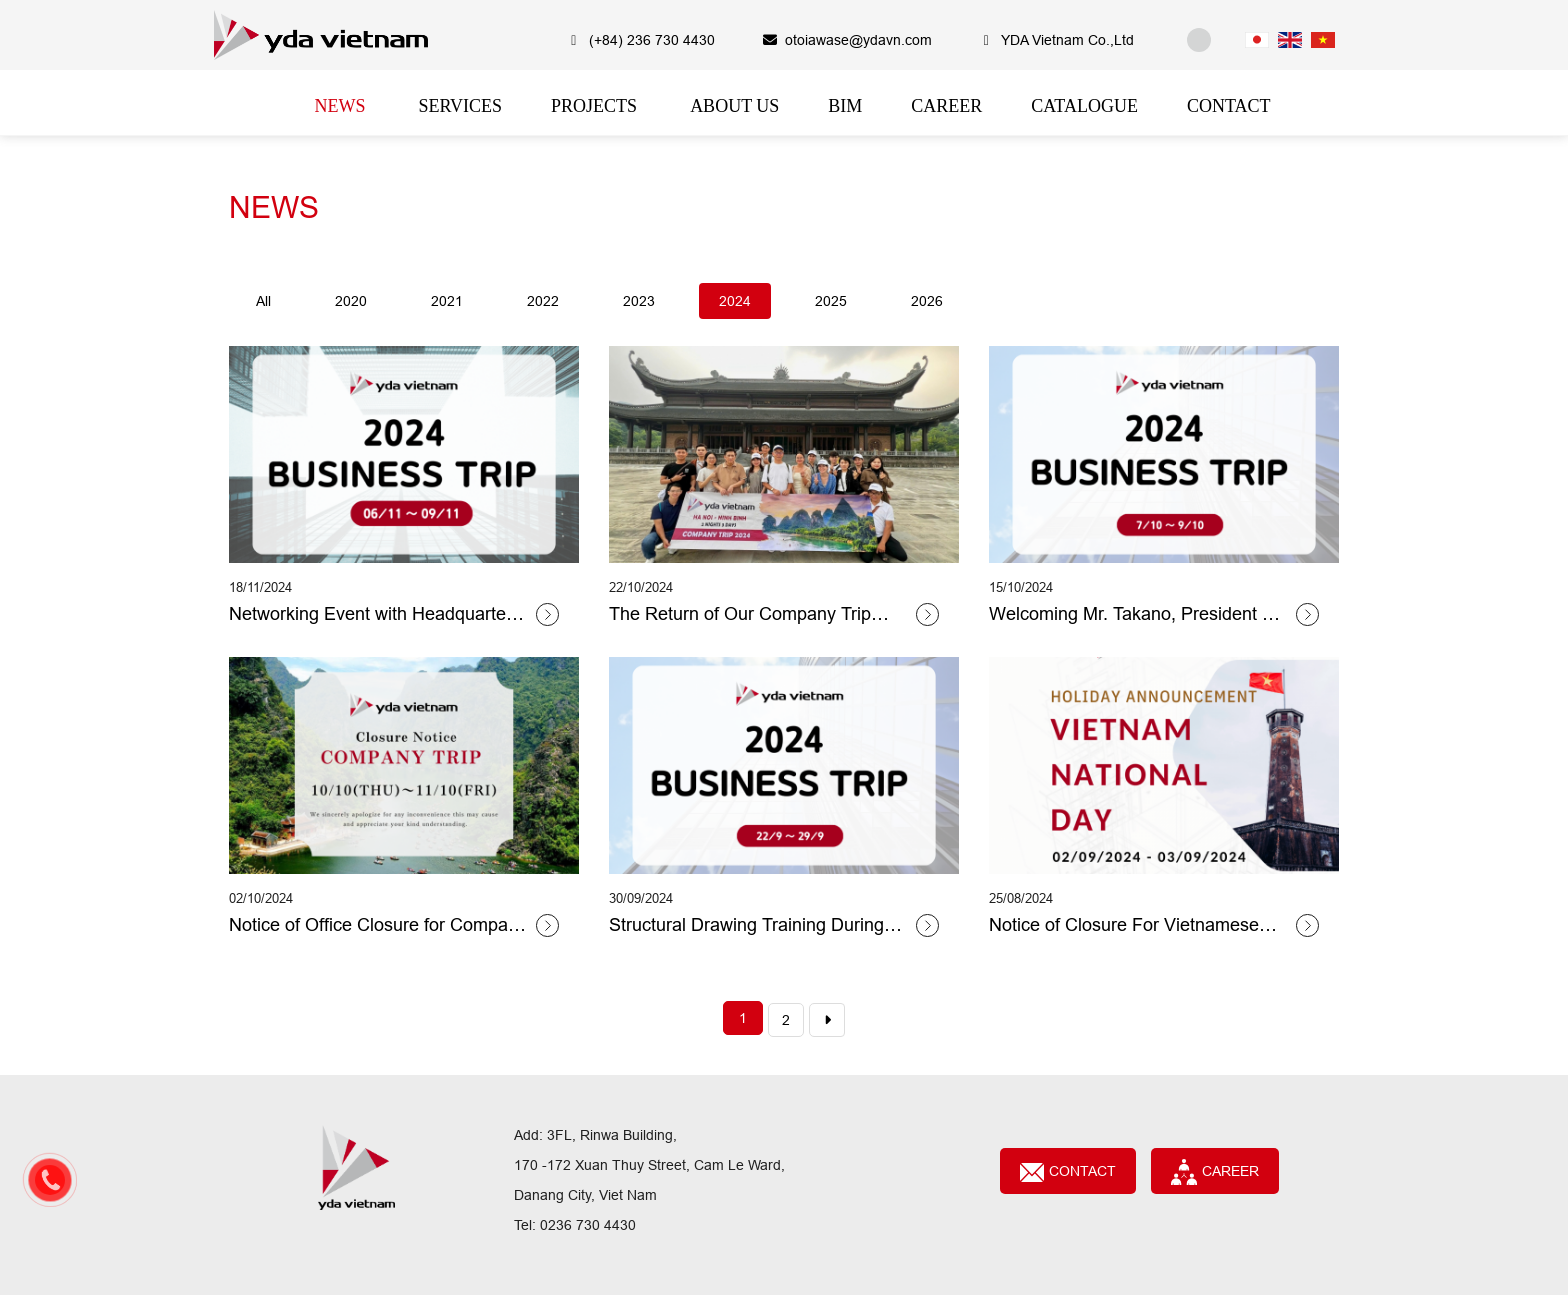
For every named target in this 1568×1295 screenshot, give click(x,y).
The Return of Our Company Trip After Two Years (740, 615)
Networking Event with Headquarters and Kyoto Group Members (375, 615)
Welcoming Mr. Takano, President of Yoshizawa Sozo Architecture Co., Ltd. (1133, 615)
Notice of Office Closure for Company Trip (378, 926)
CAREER (1215, 1172)
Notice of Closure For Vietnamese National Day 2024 (1124, 926)
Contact (1068, 1172)
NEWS (274, 207)
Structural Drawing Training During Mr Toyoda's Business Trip (746, 926)
